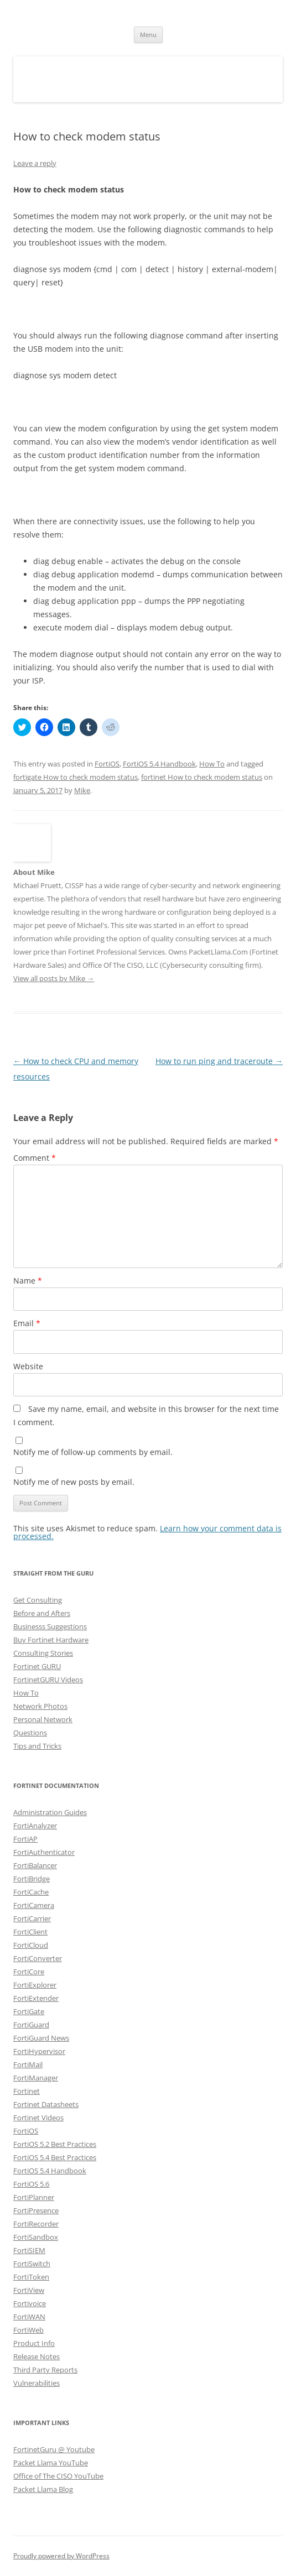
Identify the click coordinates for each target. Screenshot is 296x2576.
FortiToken (31, 2277)
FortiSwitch (31, 2264)
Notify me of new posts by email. (73, 1482)
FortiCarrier (32, 1918)
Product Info (34, 2343)
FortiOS (107, 764)
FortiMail (28, 2064)
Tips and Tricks (37, 1746)
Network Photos (40, 1706)
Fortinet (26, 2091)
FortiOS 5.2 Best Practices (54, 2144)
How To (212, 764)
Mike (82, 790)
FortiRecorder (36, 2224)
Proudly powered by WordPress (61, 2556)
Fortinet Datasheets (46, 2104)
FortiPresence (36, 2210)
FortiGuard (31, 2025)
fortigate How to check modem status (75, 777)
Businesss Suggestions (50, 1626)
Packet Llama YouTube (50, 2463)
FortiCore (28, 1972)
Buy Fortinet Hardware (51, 1640)
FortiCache (31, 1892)
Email (26, 1323)
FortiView (28, 2290)
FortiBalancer (35, 1865)
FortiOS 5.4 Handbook (159, 764)
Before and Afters (41, 1613)
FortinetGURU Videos (48, 1680)
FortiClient (30, 1932)
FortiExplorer (34, 1985)
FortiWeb (28, 2330)
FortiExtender (36, 1998)
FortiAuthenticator (44, 1852)
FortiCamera (33, 1905)
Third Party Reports (45, 2370)
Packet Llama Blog (43, 2489)
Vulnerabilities (36, 2383)
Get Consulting (37, 1600)
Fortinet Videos (38, 2118)
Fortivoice (29, 2303)
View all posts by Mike (53, 978)
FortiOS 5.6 (31, 2184)
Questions (30, 1733)
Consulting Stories (43, 1653)
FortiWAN (29, 2317)
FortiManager (35, 2078)
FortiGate (28, 2011)
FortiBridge (31, 1879)
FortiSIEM (29, 2250)
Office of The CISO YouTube (58, 2476)
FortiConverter (37, 1958)
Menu (148, 34)
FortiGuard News (41, 2038)
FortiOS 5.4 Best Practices (54, 2157)
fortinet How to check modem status (201, 777)
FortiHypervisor (39, 2051)
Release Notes (36, 2356)
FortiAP (25, 1839)
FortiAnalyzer (35, 1826)
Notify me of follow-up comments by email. (93, 1452)
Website (28, 1366)
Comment (34, 1158)
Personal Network (42, 1719)
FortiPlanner (33, 2197)
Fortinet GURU (37, 1666)
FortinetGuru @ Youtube (54, 2449)
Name (27, 1280)
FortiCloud (30, 1945)
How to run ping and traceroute (219, 1061)
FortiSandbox (35, 2237)
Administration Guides (50, 1812)
